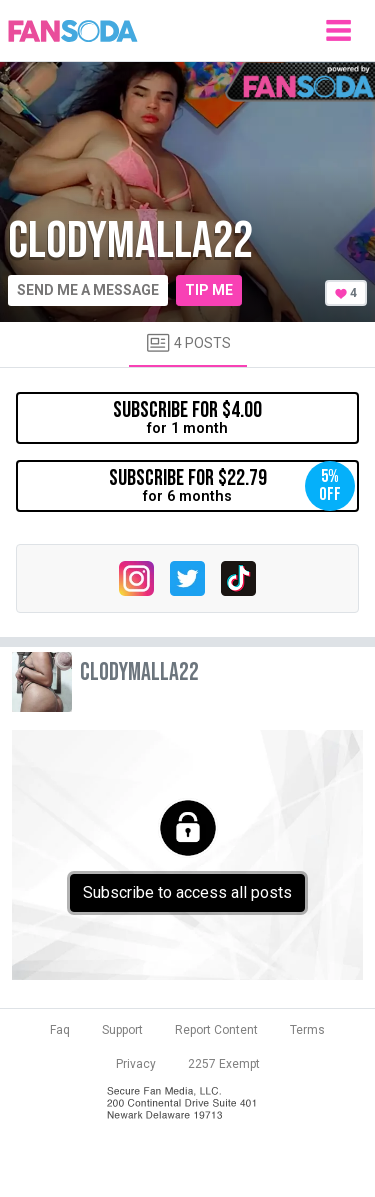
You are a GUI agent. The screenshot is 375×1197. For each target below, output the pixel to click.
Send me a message (88, 290)
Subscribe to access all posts (187, 892)
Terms (307, 1030)
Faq (60, 1030)
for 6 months (232, 486)
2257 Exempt (224, 1064)
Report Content (216, 1030)
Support (122, 1030)
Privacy (136, 1064)
